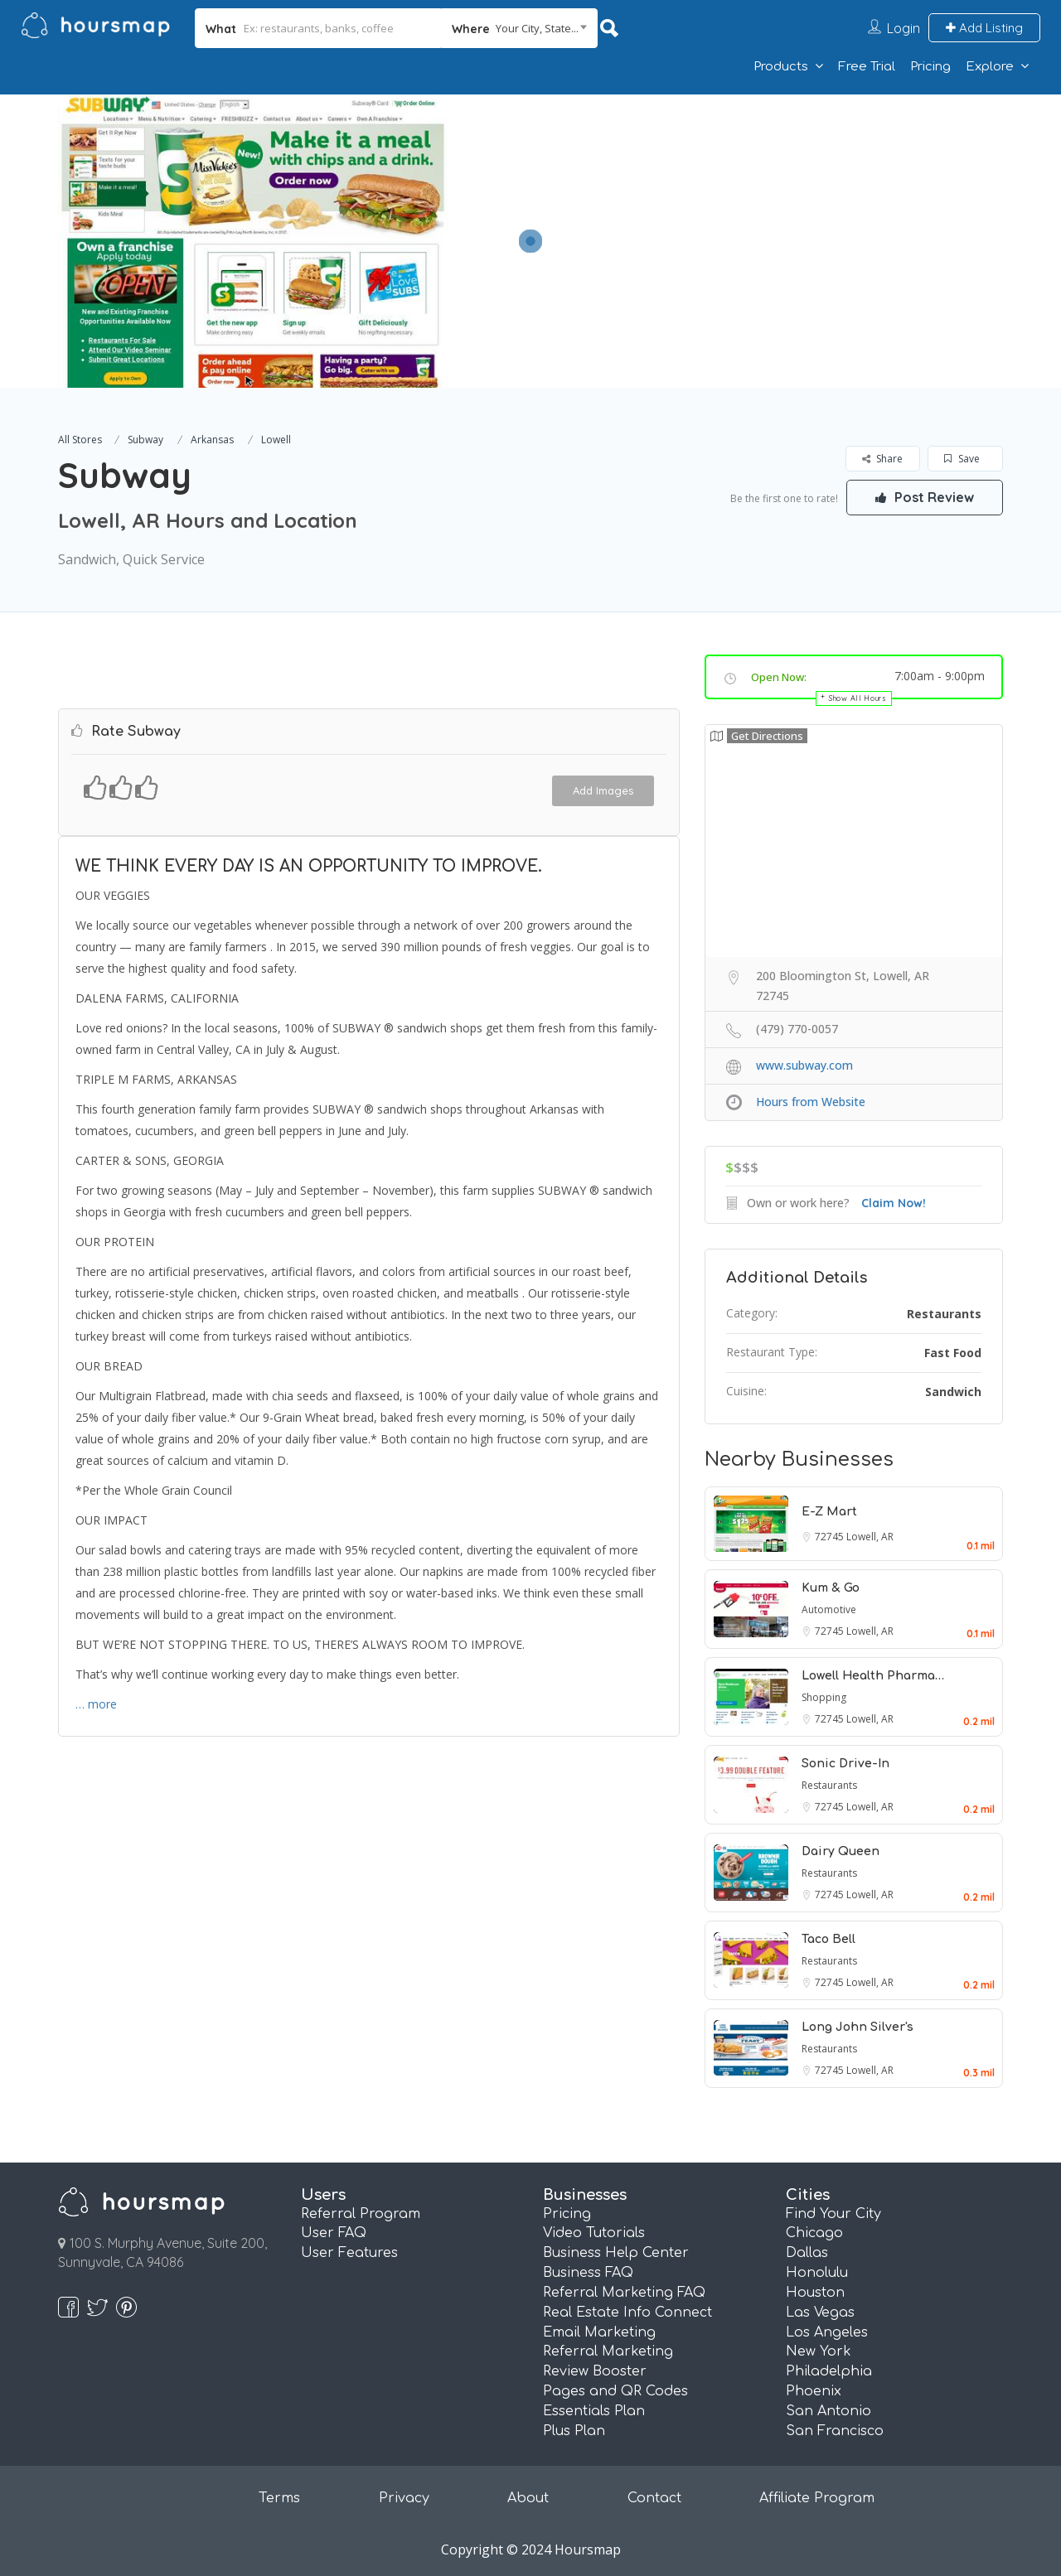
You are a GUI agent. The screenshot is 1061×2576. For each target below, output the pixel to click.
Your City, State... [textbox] (537, 28)
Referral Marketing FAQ (624, 2292)
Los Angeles (827, 2332)
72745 (830, 1537)
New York (818, 2351)
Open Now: (779, 676)
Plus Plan (574, 2431)
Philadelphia (829, 2371)
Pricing (930, 67)
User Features (349, 2252)
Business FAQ (588, 2272)
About (528, 2498)
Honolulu (817, 2272)
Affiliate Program (816, 2498)
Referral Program (360, 2213)
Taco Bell (828, 1939)
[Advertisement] (758, 210)
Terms (279, 2498)
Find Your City (833, 2213)
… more (96, 1704)
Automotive (829, 1609)
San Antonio (828, 2411)
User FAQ (333, 2233)
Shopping (824, 1697)
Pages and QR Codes (615, 2391)
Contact (654, 2498)
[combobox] (519, 28)
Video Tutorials (594, 2233)
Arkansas (212, 440)
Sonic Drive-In (845, 1763)
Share (882, 459)
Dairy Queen (840, 1851)
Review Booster (595, 2371)
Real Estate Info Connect (627, 2312)
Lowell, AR (870, 1537)
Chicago (814, 2233)
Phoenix (813, 2391)
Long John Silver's (857, 2027)
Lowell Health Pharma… (873, 1676)
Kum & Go (831, 1588)
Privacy (404, 2498)
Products (780, 67)
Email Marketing (599, 2332)
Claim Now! (893, 1203)
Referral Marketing (608, 2351)
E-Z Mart (829, 1511)
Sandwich (953, 1391)
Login (903, 28)
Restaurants (944, 1314)
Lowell (276, 440)
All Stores (80, 440)
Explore (990, 67)
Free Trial (866, 67)
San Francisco (835, 2431)
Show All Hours (858, 698)
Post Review (924, 497)
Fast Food (952, 1352)
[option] (252, 241)
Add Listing (984, 28)
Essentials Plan (594, 2411)
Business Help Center (616, 2252)
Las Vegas (820, 2312)
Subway (145, 440)
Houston (815, 2292)
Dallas (807, 2252)
